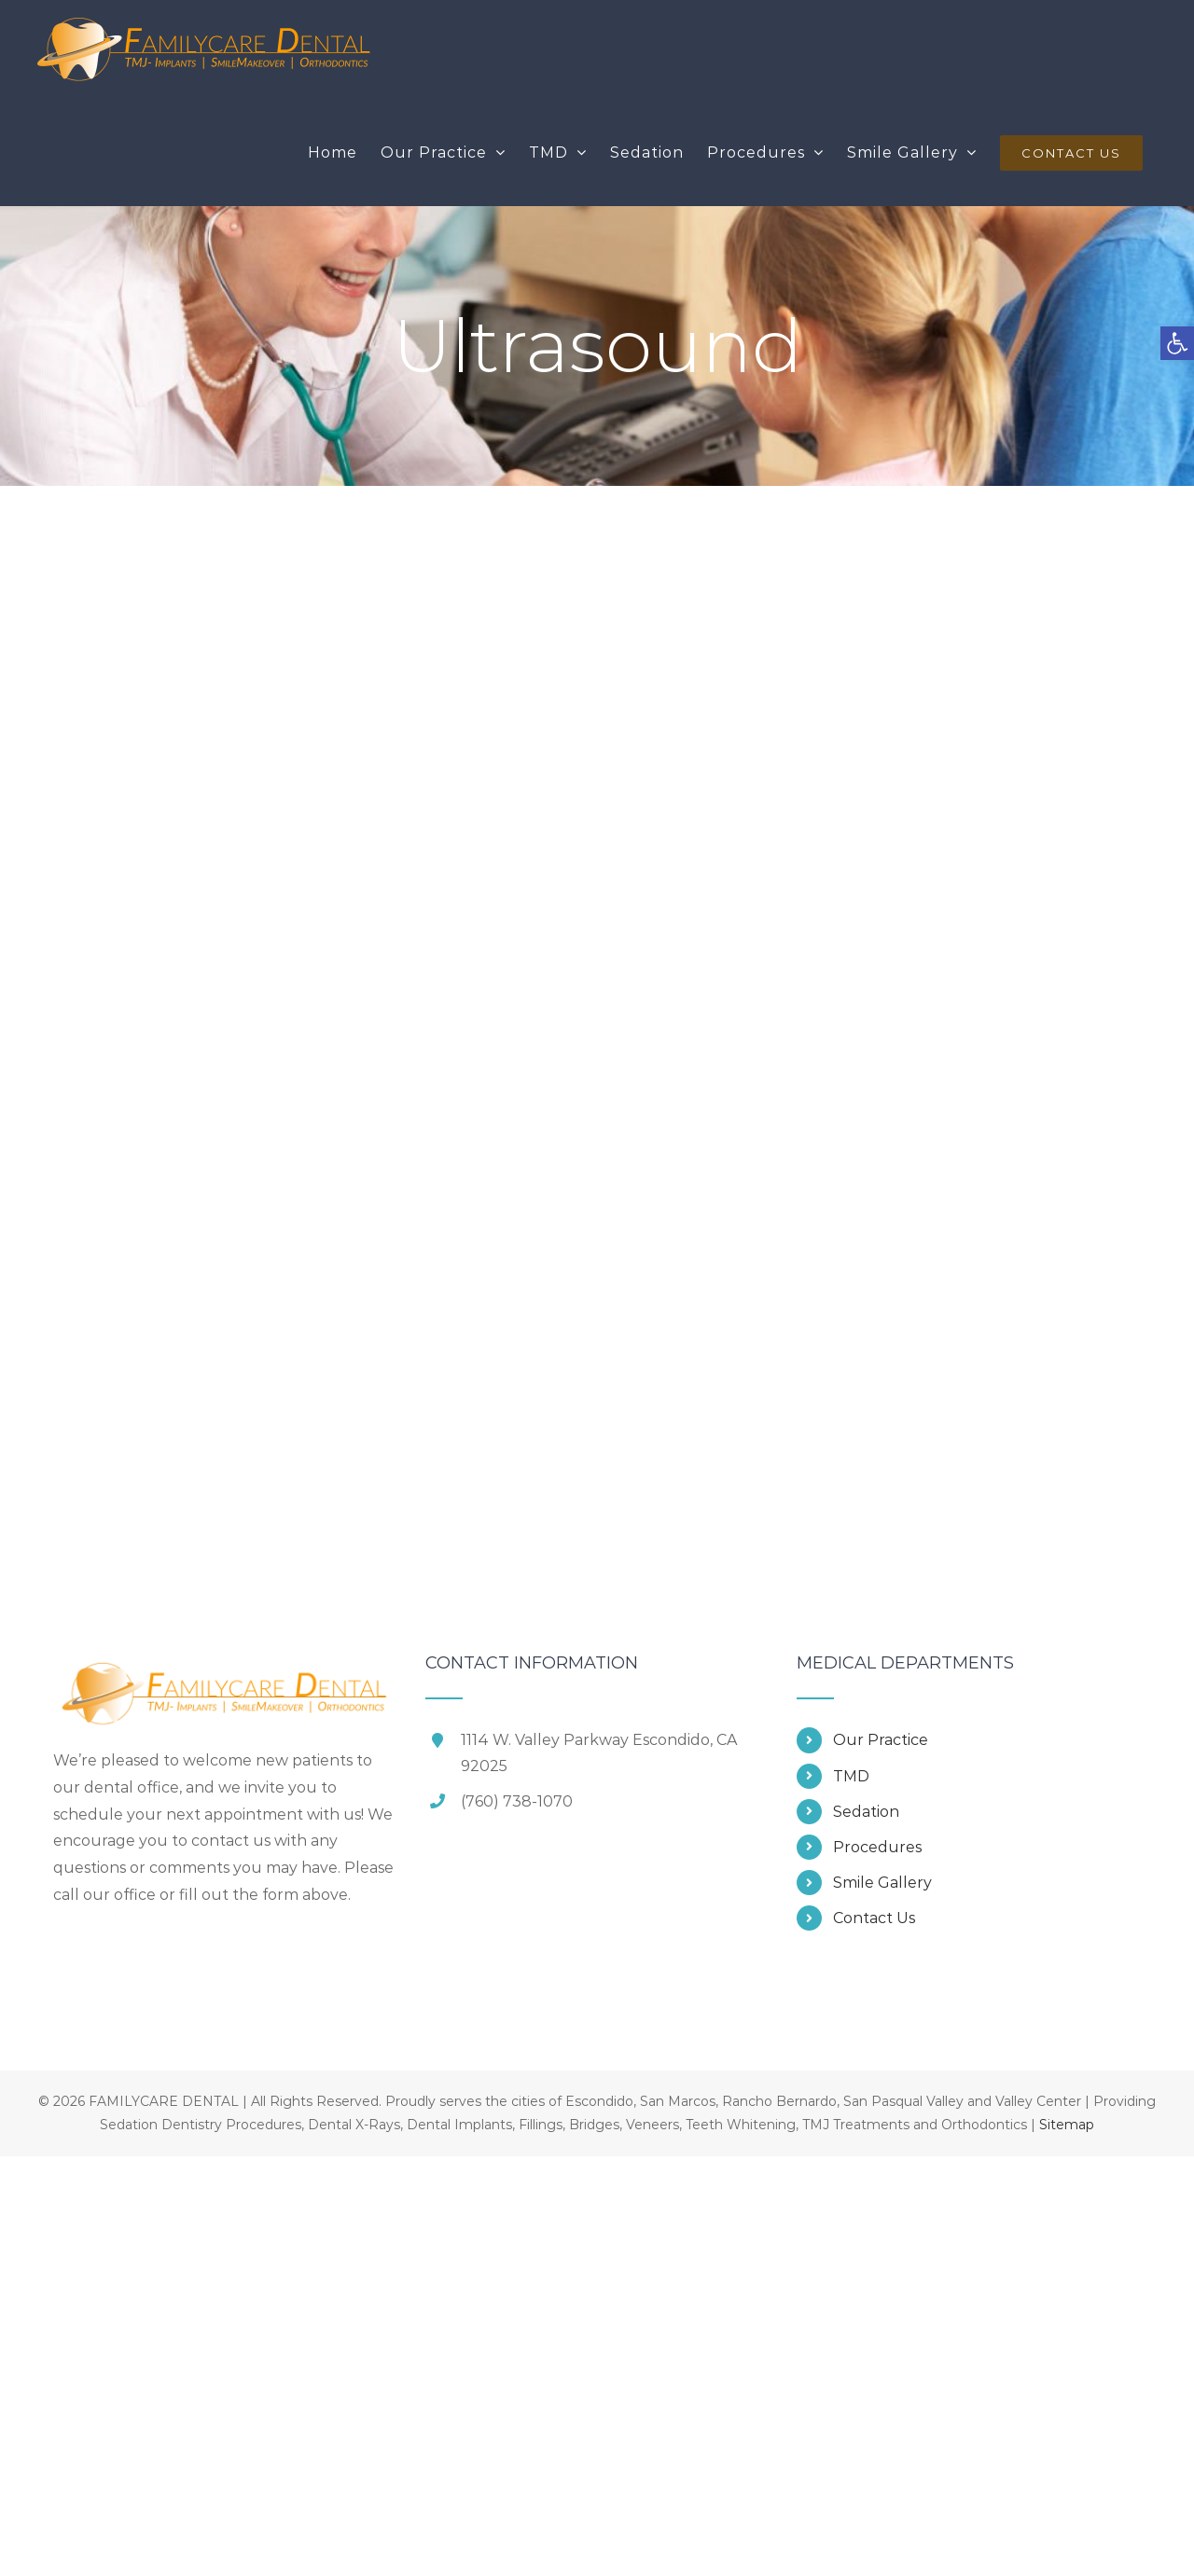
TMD (851, 1776)
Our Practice (880, 1740)
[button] (1177, 343)
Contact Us (874, 1918)
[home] (225, 1667)
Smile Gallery (882, 1882)
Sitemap (1066, 2124)
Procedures (877, 1847)
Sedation (866, 1812)
